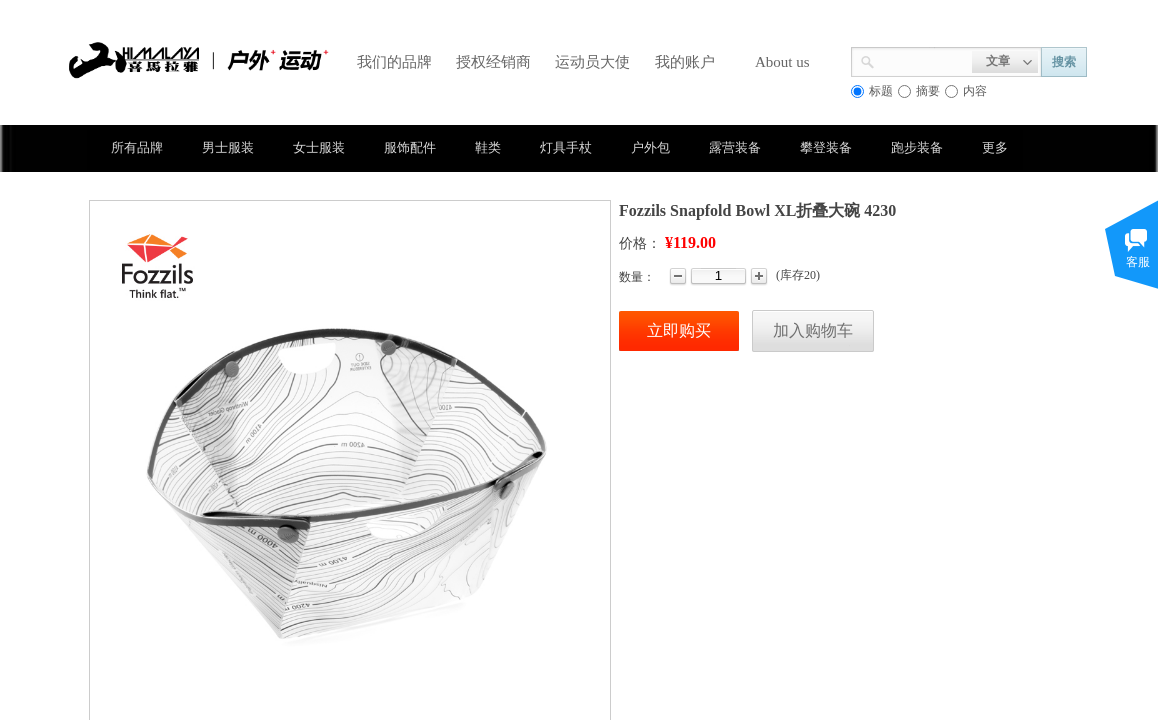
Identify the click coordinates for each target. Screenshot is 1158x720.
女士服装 (319, 147)
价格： (640, 243)
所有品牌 (137, 147)
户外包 (650, 147)
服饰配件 (410, 147)
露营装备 (735, 147)
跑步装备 (917, 147)
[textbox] (923, 60)
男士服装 (228, 147)
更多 (995, 147)
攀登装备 (826, 147)
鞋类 (488, 147)
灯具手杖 (566, 147)
